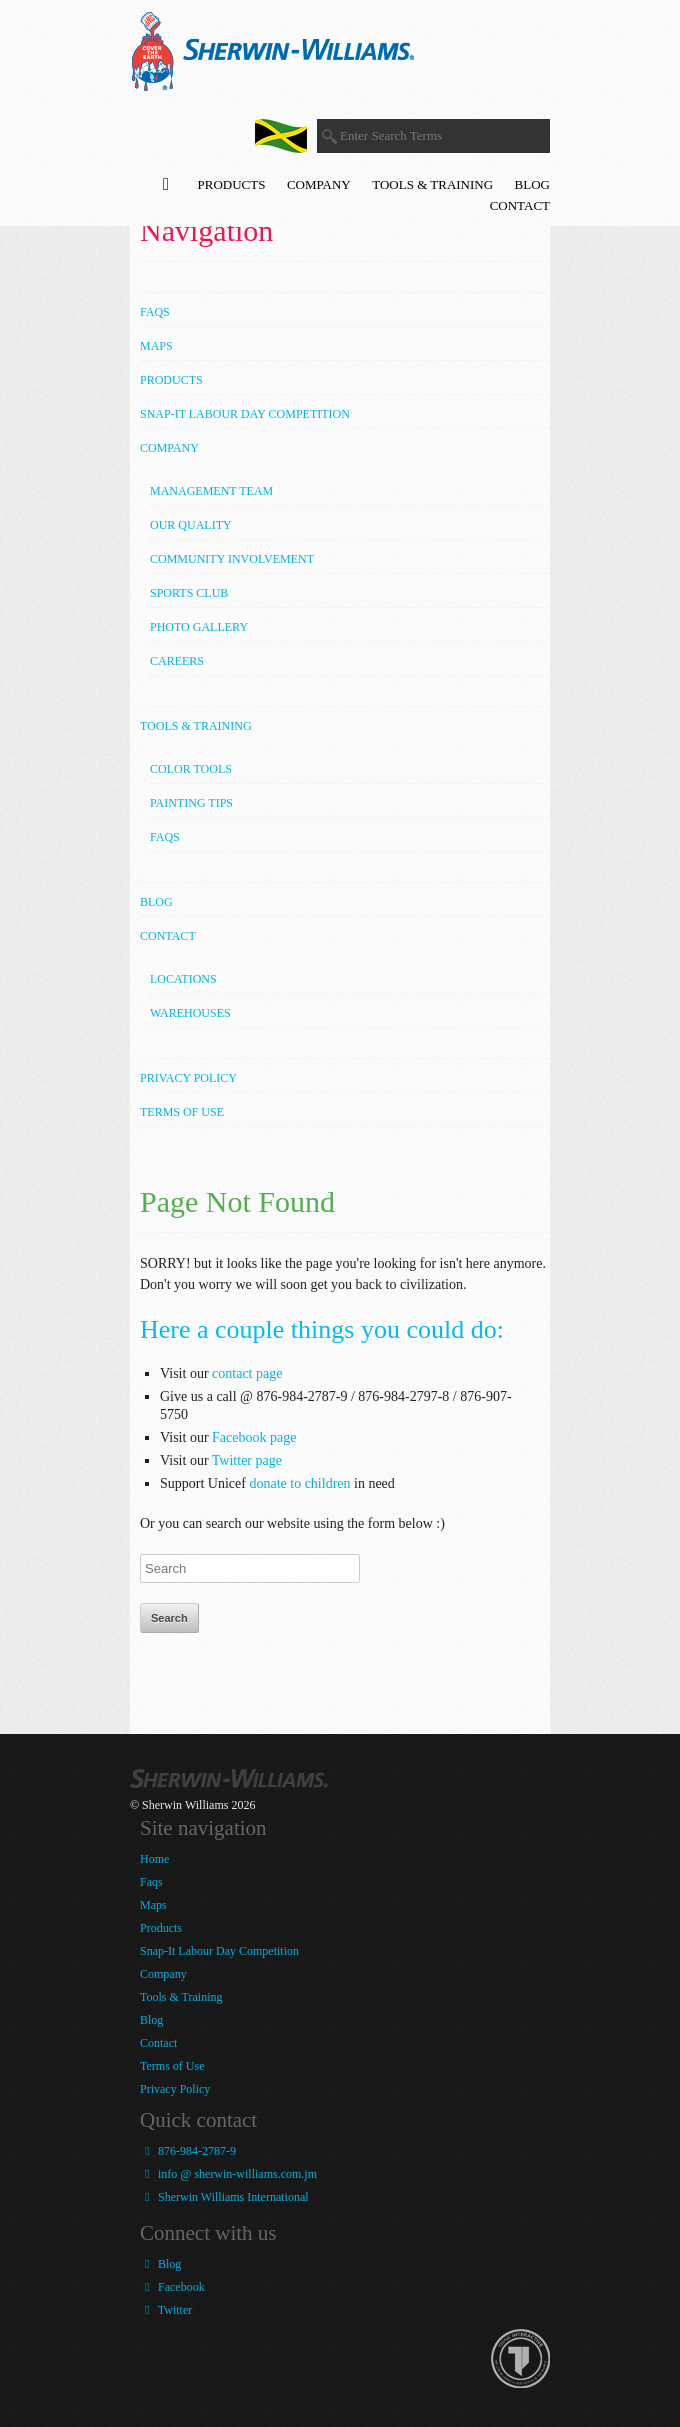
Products (232, 184)
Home (154, 1859)
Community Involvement (232, 559)
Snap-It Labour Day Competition (245, 414)
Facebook (172, 2287)
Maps (156, 346)
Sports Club (189, 593)
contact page (247, 1373)
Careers (177, 661)
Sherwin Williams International (224, 2197)
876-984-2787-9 (188, 2151)
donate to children (299, 1483)
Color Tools (191, 769)
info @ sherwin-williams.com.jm (228, 2174)
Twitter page (247, 1460)
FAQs (165, 837)
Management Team (211, 491)
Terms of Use (182, 1112)
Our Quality (191, 525)
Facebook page (254, 1437)
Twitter (166, 2310)
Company (319, 184)
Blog (532, 184)
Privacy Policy (188, 1078)
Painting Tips (191, 803)
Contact (520, 205)
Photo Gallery (199, 627)
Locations (183, 979)
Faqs (155, 312)
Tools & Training (432, 184)
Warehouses (190, 1013)
